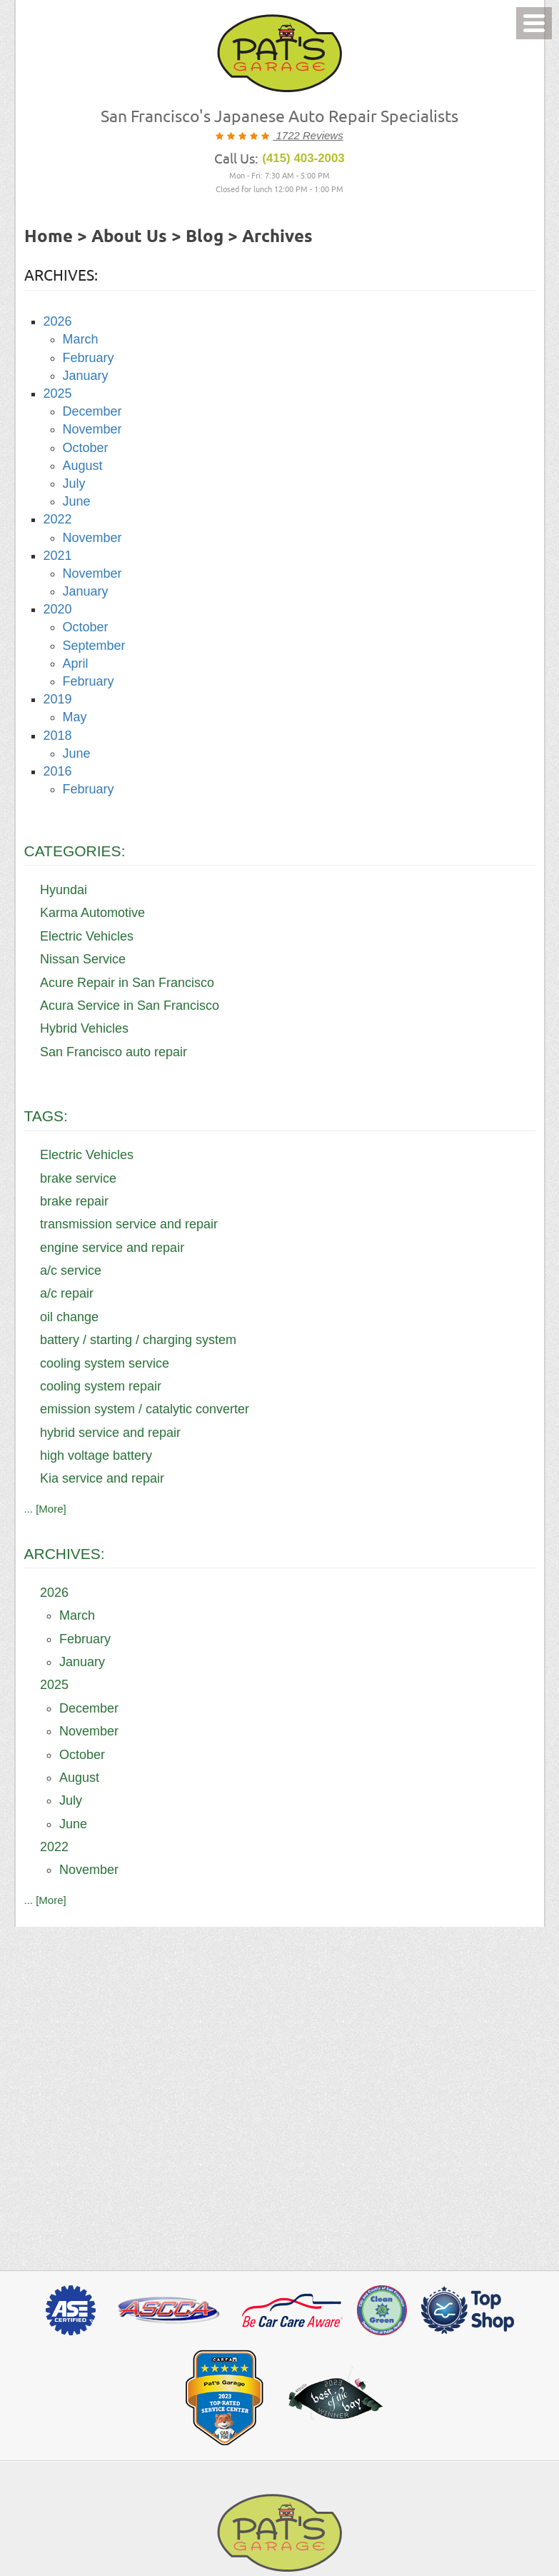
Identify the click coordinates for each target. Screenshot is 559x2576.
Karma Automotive (92, 913)
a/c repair (67, 1293)
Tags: (46, 1116)
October (86, 448)
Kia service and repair (102, 1478)
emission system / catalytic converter (144, 1409)
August (83, 465)
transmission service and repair (129, 1224)
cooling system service (104, 1363)
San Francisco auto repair (113, 1052)
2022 (58, 519)
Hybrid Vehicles (84, 1028)
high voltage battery (96, 1455)
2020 (58, 609)
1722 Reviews (308, 135)
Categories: (75, 851)
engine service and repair (112, 1248)
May (75, 717)
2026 (58, 321)
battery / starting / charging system (138, 1340)
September (94, 645)
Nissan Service (83, 959)
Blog (204, 237)
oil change (69, 1317)
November (92, 429)
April (76, 663)
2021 (58, 555)
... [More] (45, 1509)
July (74, 483)
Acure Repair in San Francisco (127, 983)
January (86, 376)
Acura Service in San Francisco (129, 1005)
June (77, 501)
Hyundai (63, 890)
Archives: (64, 1553)
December (92, 411)
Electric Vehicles (87, 936)
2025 (58, 393)
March (81, 339)
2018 (58, 735)
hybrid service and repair (110, 1432)
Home (48, 237)
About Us (129, 237)
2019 (58, 699)
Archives (277, 237)
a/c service (70, 1270)
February (88, 358)
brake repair (74, 1201)
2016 (58, 771)
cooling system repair (100, 1386)
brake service (78, 1178)
